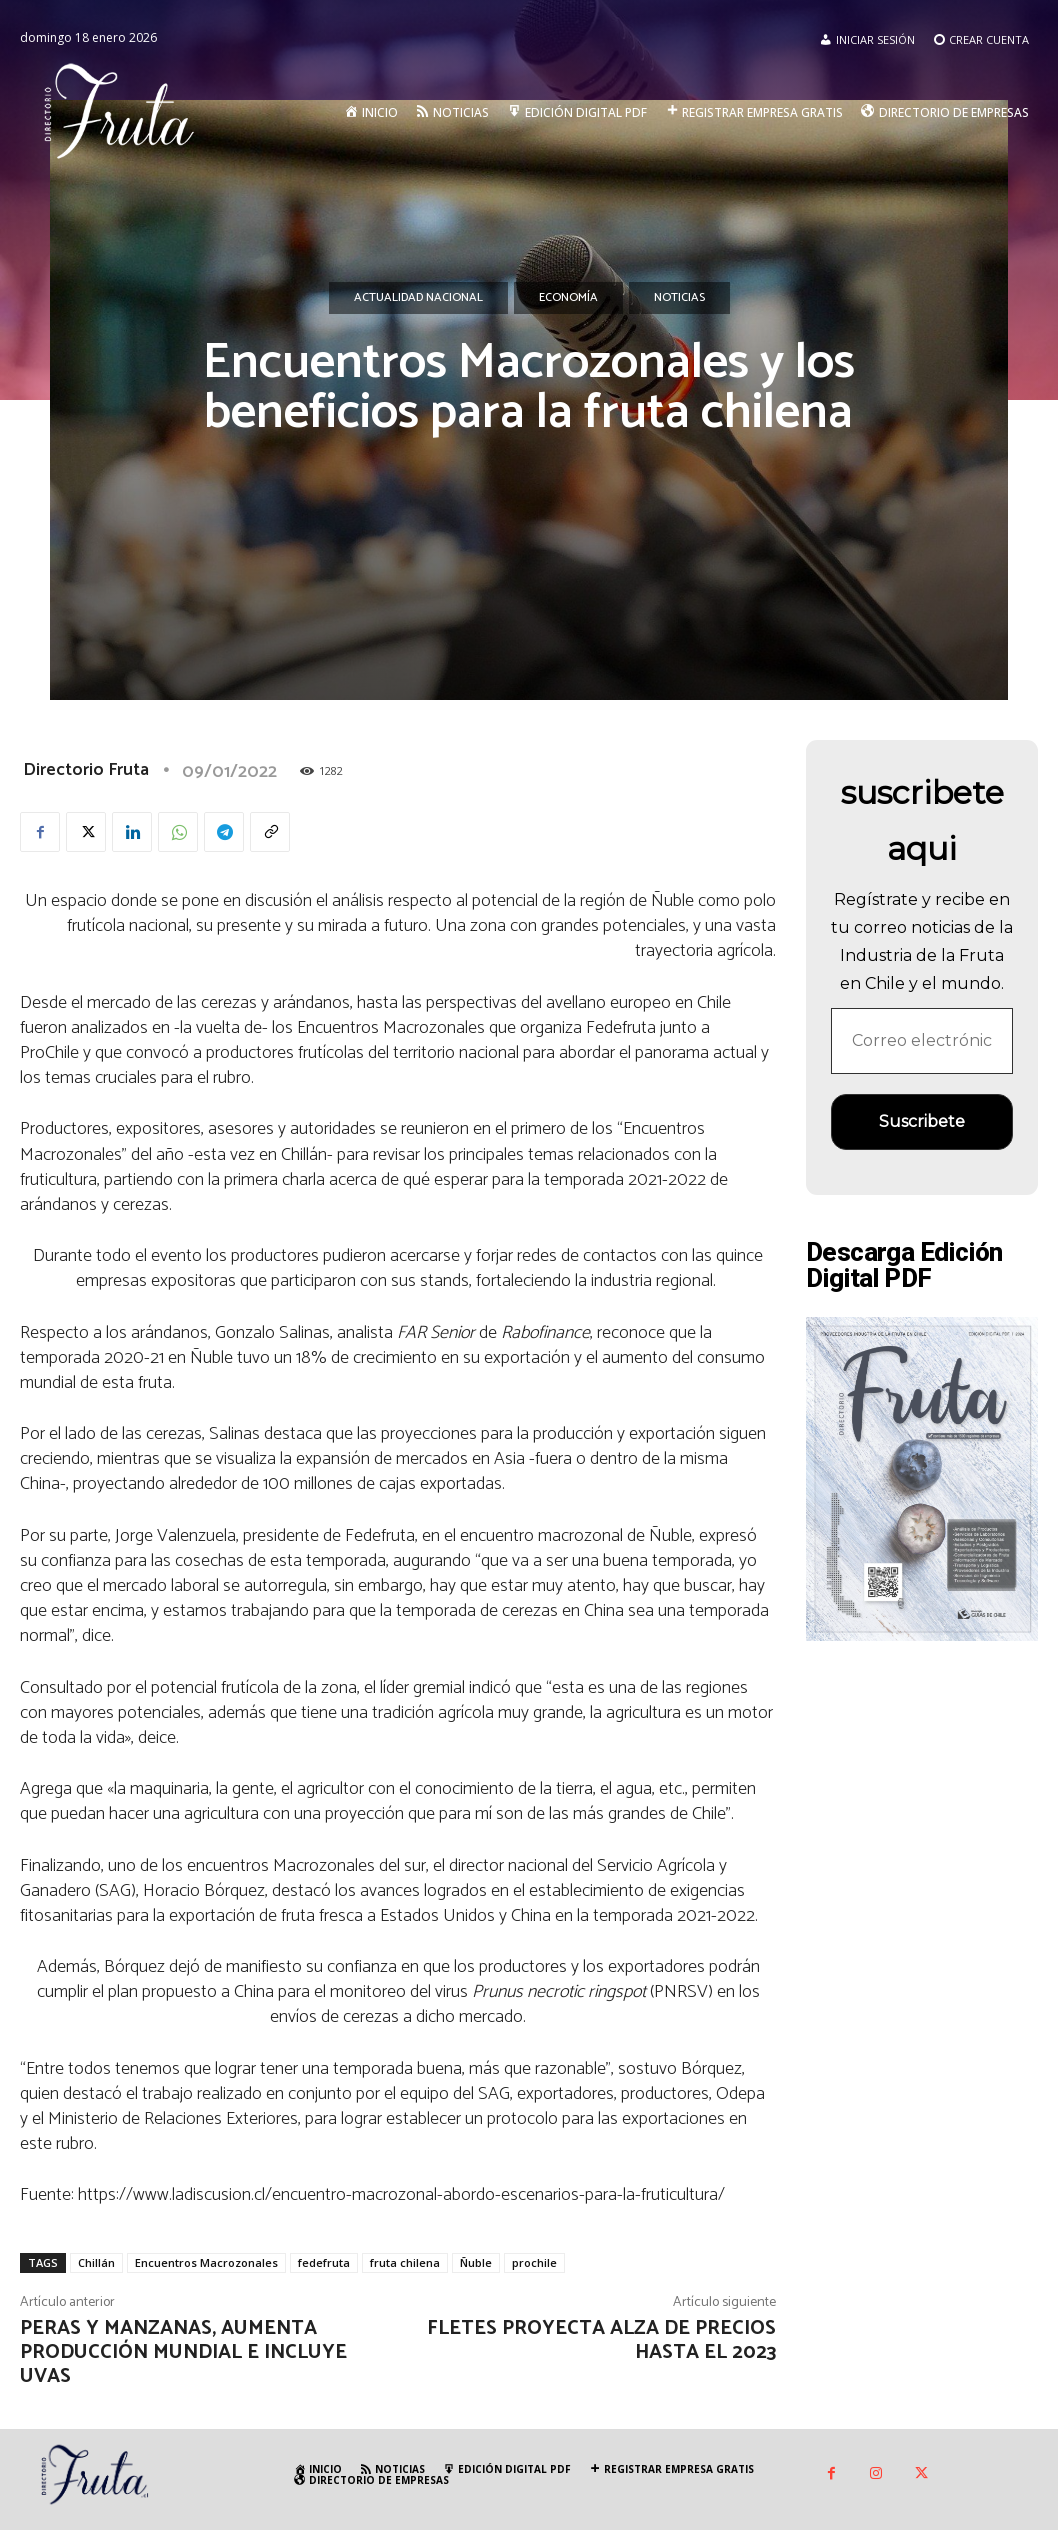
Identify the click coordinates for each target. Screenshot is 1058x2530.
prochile (534, 2262)
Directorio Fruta (86, 770)
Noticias (679, 298)
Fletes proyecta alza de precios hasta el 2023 (601, 2340)
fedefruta (324, 2262)
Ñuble (476, 2262)
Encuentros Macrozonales (206, 2262)
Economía (568, 298)
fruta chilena (405, 2262)
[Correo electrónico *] (922, 1041)
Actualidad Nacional (418, 298)
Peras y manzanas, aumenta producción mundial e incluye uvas (183, 2352)
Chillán (96, 2262)
